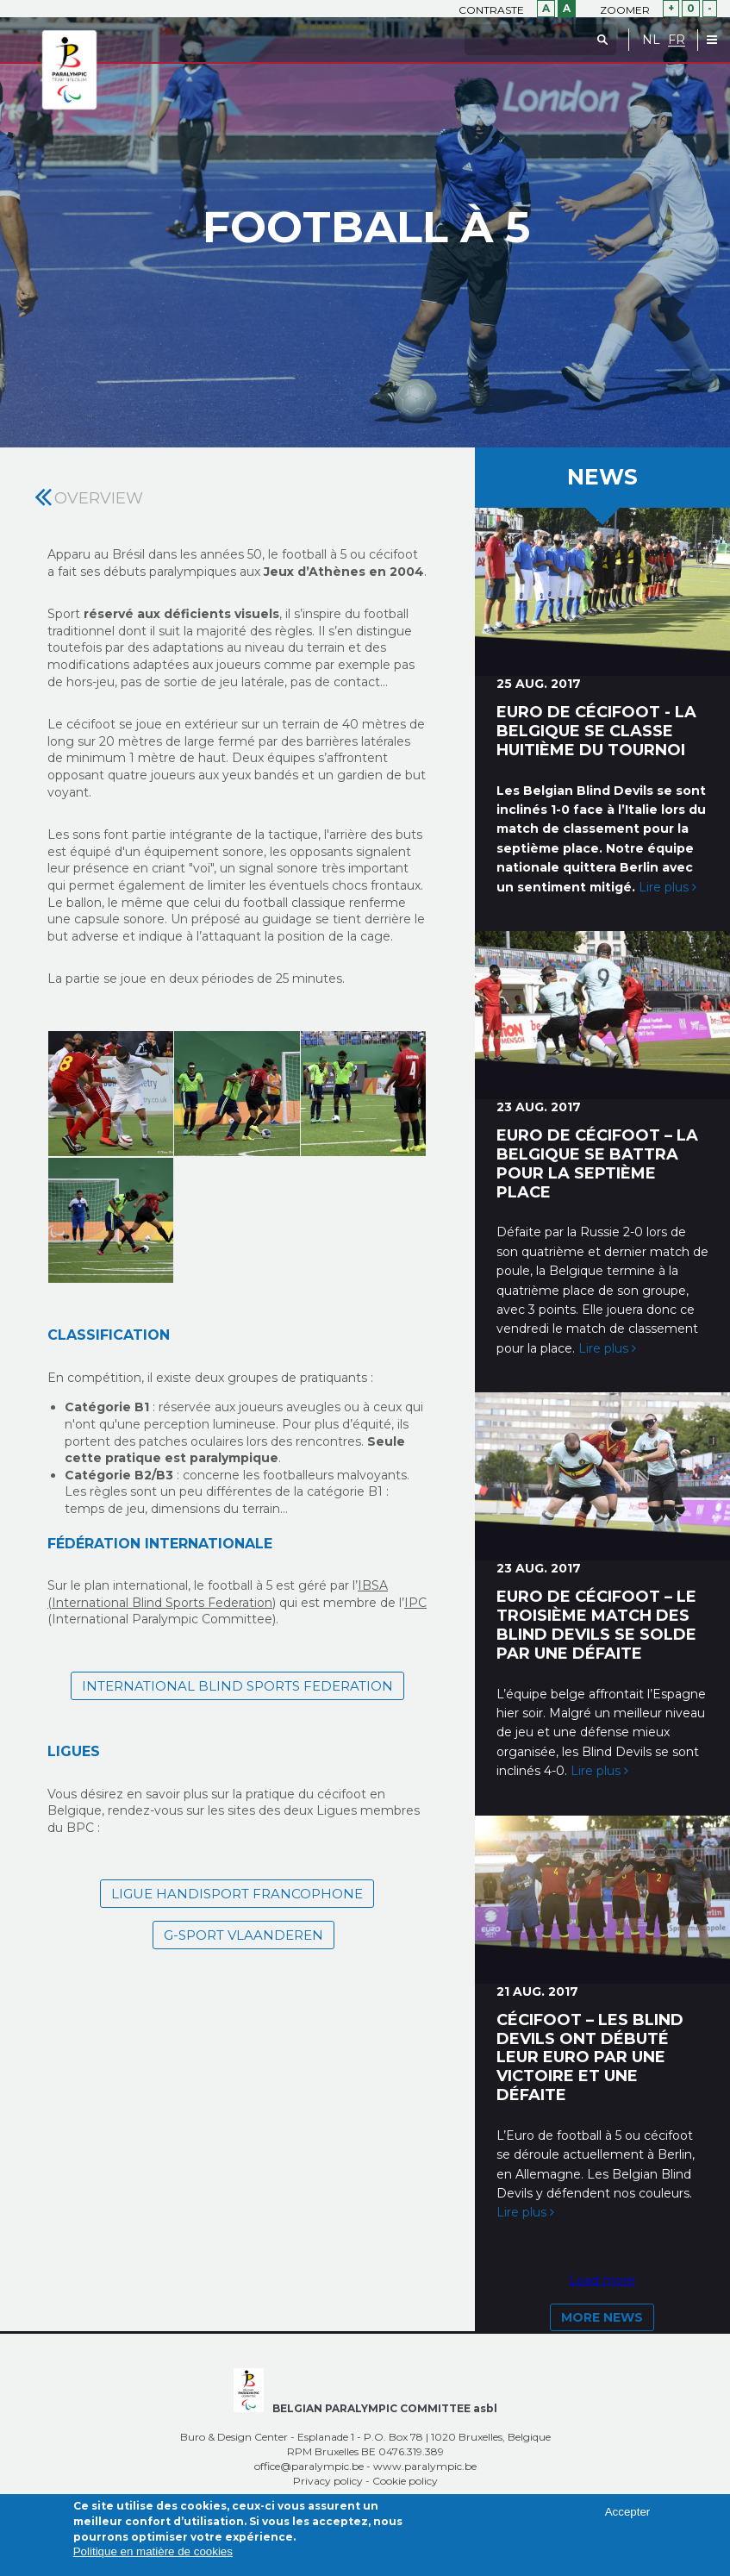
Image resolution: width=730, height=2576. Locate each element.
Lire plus (667, 887)
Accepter (628, 2511)
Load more (602, 2280)
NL (651, 40)
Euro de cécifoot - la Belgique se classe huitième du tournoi (596, 731)
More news (602, 2317)
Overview (98, 498)
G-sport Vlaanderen (243, 1935)
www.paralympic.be (425, 2466)
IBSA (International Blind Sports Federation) (217, 1594)
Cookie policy (405, 2480)
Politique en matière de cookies (153, 2551)
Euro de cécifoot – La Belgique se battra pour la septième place (597, 1163)
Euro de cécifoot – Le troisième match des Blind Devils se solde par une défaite (596, 1624)
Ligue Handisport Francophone (237, 1893)
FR (676, 40)
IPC (415, 1602)
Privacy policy (328, 2480)
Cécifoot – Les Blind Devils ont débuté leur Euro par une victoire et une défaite (589, 2057)
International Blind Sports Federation (237, 1686)
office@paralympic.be (309, 2466)
